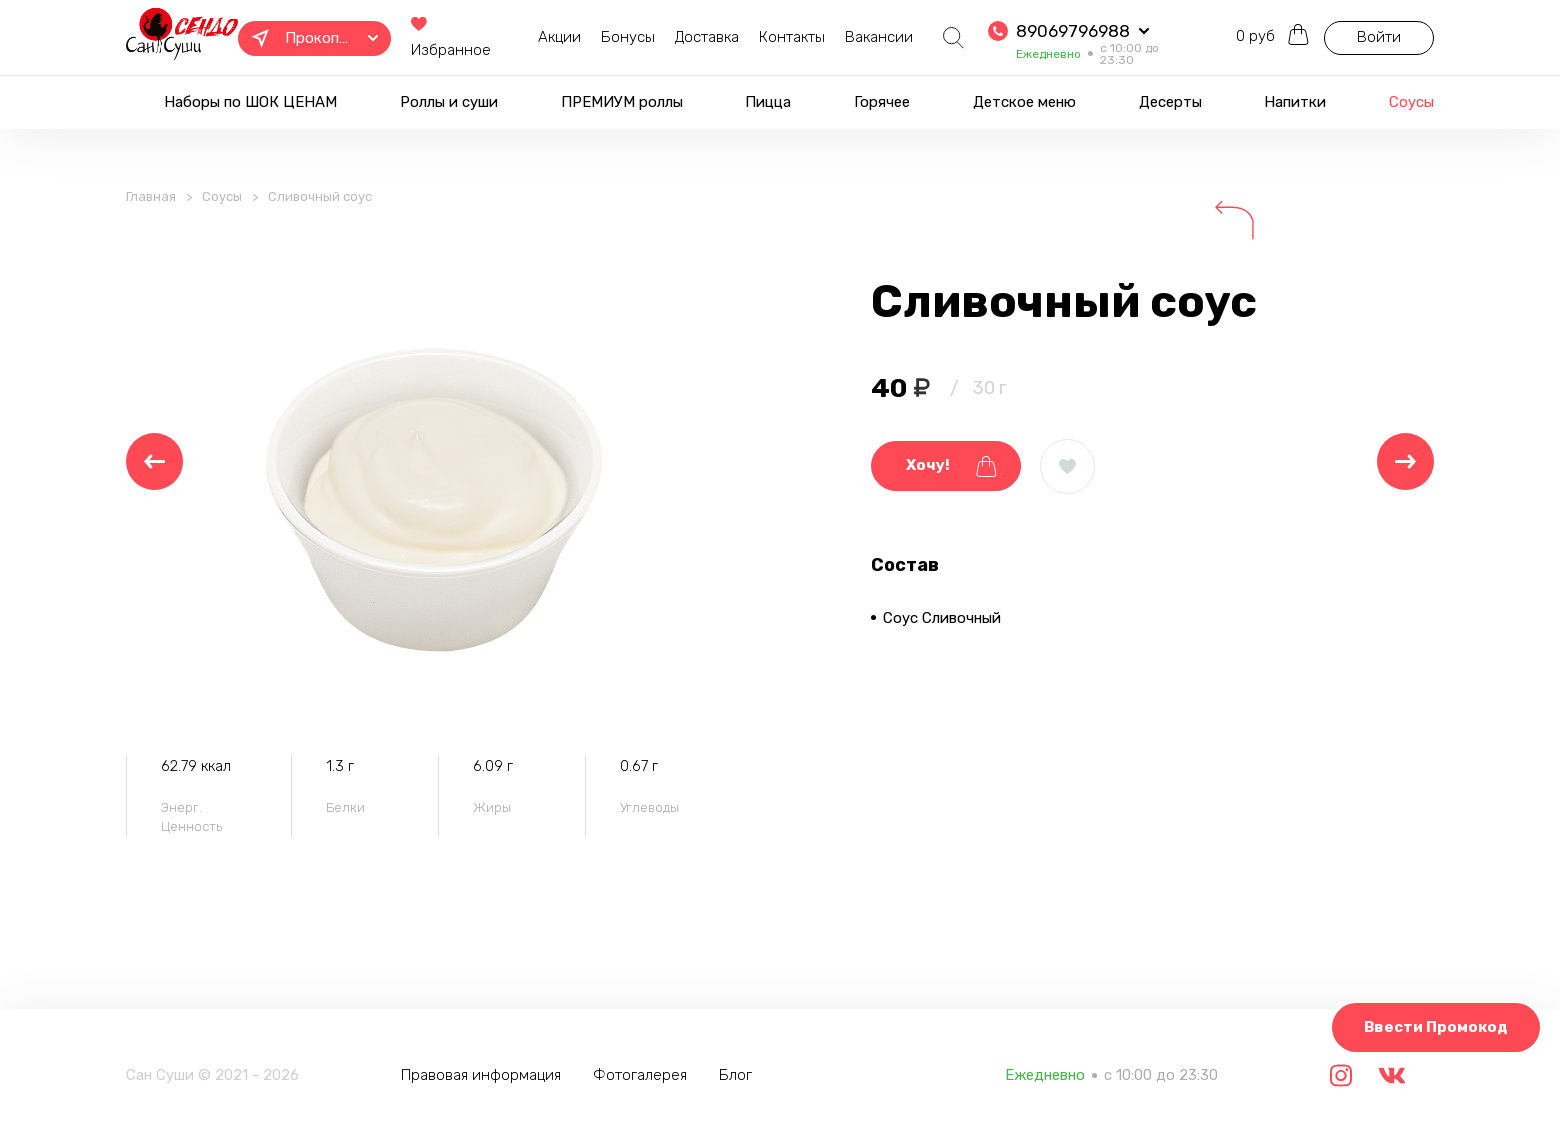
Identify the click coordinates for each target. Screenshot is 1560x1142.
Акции (559, 37)
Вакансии (879, 37)
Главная (151, 196)
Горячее (882, 102)
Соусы (1411, 102)
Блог (735, 1075)
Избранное (451, 38)
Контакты (792, 37)
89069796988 (1073, 31)
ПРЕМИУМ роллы (622, 102)
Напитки (1295, 102)
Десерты (1170, 102)
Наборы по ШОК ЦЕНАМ (250, 102)
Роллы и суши (449, 102)
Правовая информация (481, 1075)
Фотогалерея (640, 1075)
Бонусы (628, 37)
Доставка (707, 37)
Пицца (768, 102)
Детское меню (1024, 102)
